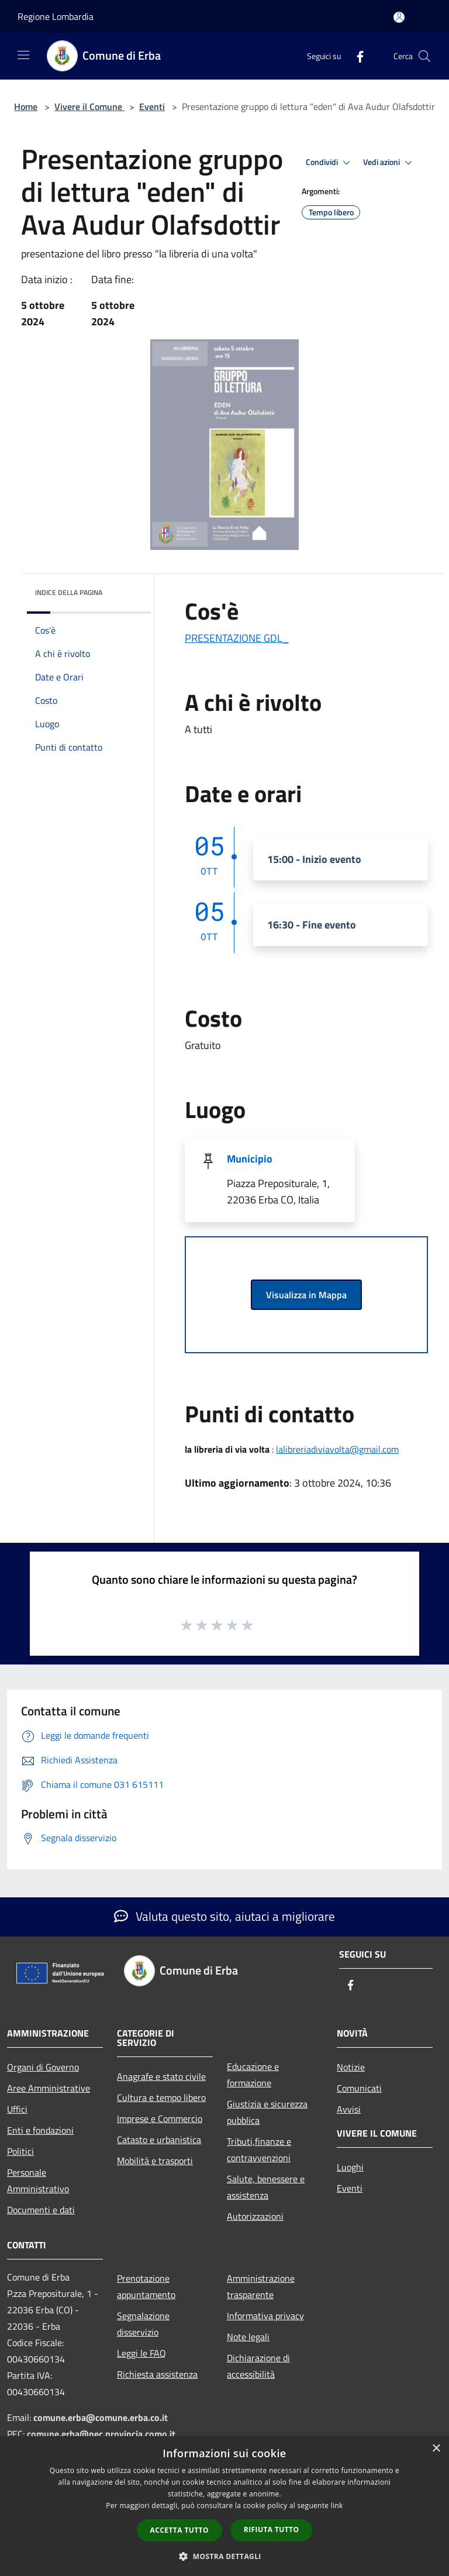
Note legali (248, 2337)
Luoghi (350, 2167)
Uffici (17, 2109)
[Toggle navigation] (23, 55)
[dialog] (224, 2506)
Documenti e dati (41, 2210)
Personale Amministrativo (38, 2180)
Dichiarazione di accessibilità (258, 2366)
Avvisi (349, 2109)
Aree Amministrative (48, 2088)
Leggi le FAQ (141, 2353)
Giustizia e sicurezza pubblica (267, 2112)
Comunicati (359, 2088)
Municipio (249, 1159)
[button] (224, 2556)
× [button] (435, 2448)
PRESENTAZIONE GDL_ (237, 638)
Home (25, 106)
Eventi (152, 106)
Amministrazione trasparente (261, 2286)
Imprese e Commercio (159, 2118)
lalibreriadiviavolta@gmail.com (337, 1449)
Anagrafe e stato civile (161, 2076)
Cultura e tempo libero (161, 2097)
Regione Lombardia (56, 16)
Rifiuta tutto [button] (271, 2529)
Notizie (351, 2067)
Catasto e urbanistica (159, 2140)
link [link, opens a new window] (337, 2505)
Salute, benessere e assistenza (266, 2187)
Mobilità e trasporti (155, 2161)
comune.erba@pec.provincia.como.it (101, 2434)
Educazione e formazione (253, 2074)
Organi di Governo (43, 2067)
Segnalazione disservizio (143, 2324)
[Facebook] (355, 56)
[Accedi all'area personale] (399, 17)
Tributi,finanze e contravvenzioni (259, 2149)
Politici (20, 2151)
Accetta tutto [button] (179, 2530)
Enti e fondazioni (40, 2130)
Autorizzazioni (255, 2216)
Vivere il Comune (89, 106)
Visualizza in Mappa (306, 1295)
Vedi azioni (389, 163)
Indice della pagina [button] (68, 592)
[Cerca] (424, 56)
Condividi (330, 163)
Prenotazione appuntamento (146, 2286)
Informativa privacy (265, 2316)
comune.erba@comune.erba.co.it (100, 2417)
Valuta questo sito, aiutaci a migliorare (224, 1916)
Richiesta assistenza (157, 2374)
